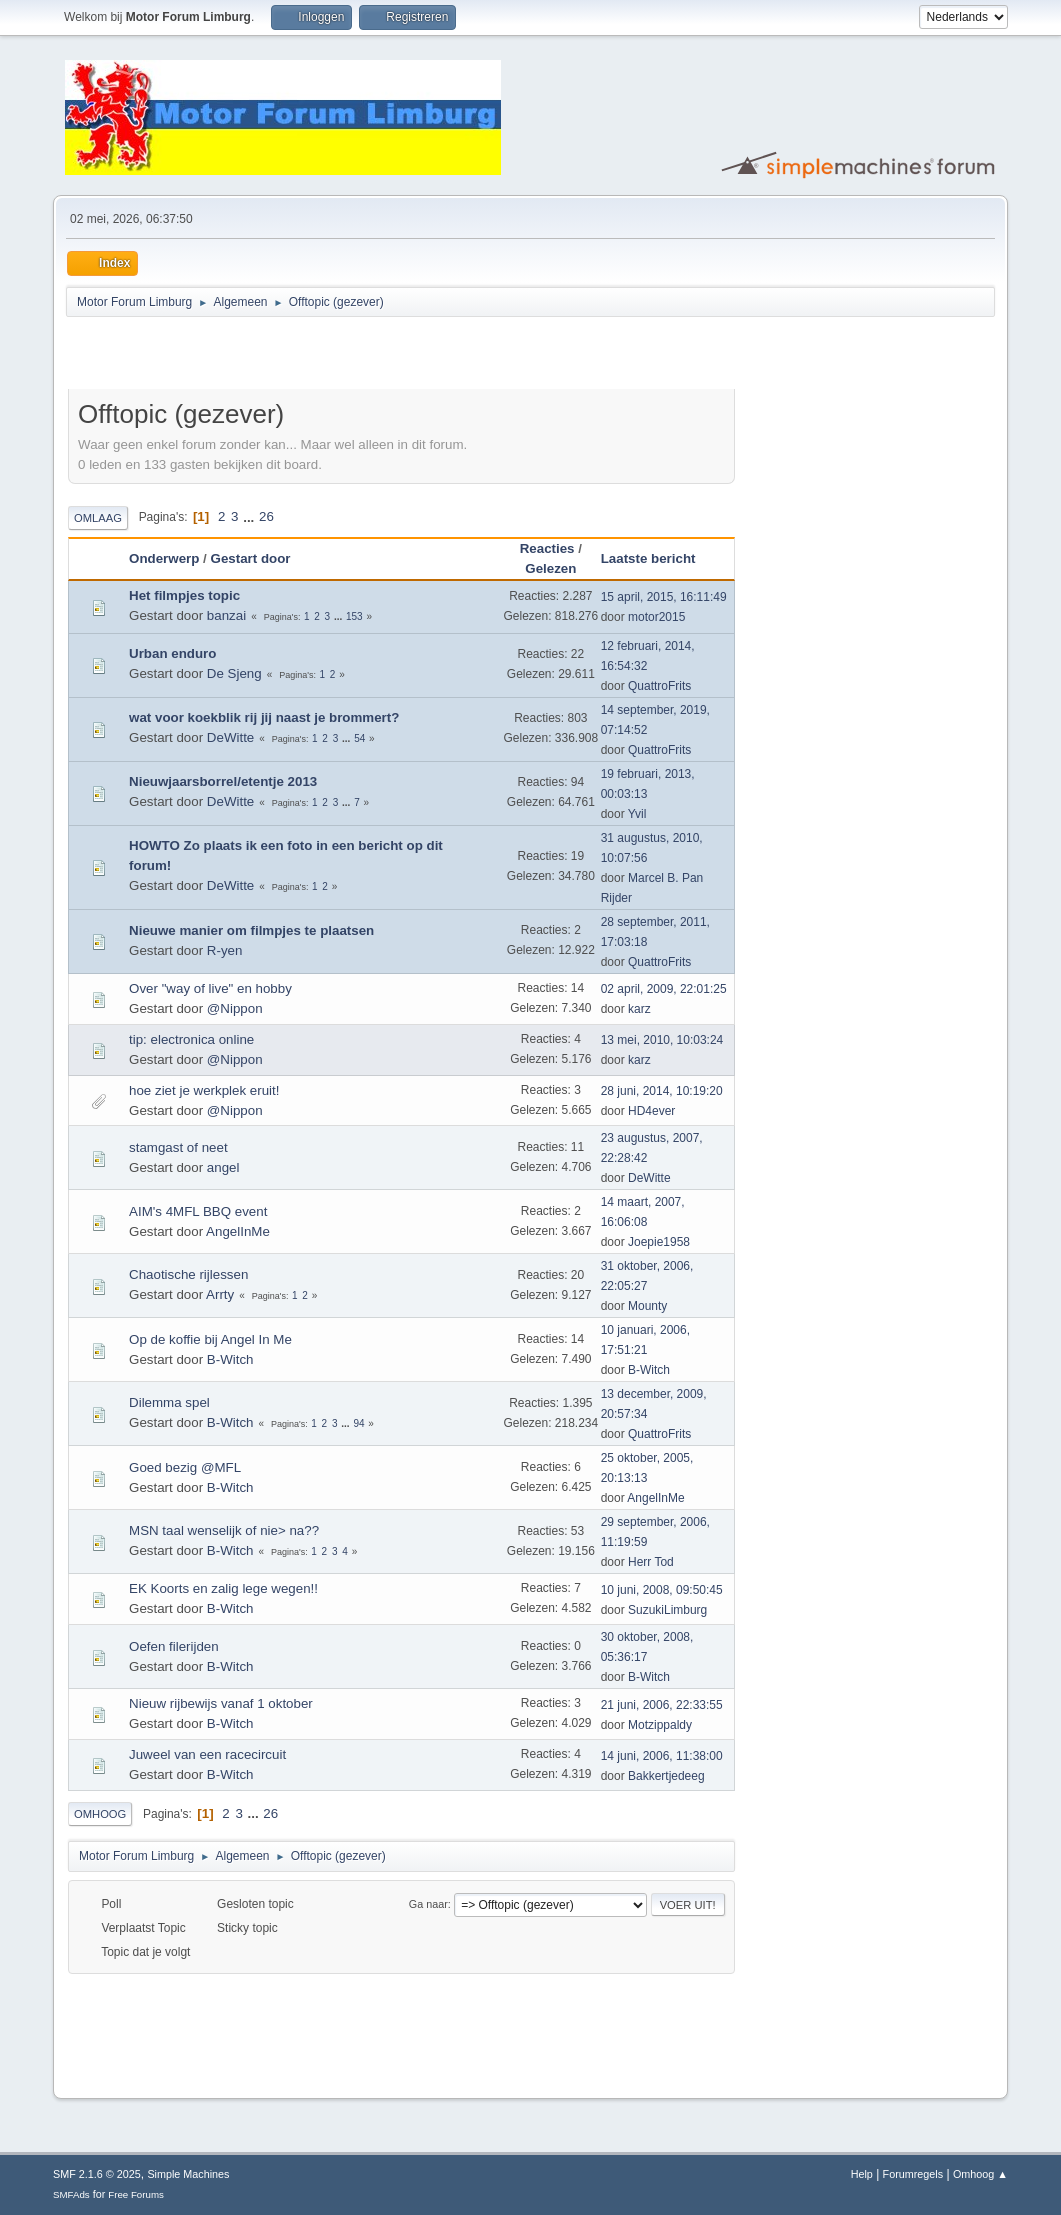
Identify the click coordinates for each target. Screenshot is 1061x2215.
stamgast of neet (178, 1147)
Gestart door (260, 558)
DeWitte (230, 737)
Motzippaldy (660, 1725)
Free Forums (136, 2194)
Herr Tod (651, 1562)
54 (359, 738)
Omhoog (100, 1814)
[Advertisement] (302, 356)
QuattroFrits (659, 686)
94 (358, 1423)
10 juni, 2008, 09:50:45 (662, 1590)
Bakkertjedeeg (666, 1776)
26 (266, 516)
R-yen (225, 950)
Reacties (547, 548)
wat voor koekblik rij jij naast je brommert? (264, 717)
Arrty (220, 1294)
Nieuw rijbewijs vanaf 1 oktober (221, 1703)
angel (223, 1167)
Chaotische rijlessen (188, 1274)
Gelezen (550, 568)
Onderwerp (164, 558)
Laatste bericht (648, 558)
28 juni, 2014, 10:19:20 (662, 1091)
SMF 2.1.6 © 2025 (97, 2174)
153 (354, 616)
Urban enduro (172, 653)
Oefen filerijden (174, 1646)
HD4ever (651, 1111)
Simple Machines (188, 2174)
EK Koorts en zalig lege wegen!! (223, 1588)
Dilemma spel (169, 1402)
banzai (226, 615)
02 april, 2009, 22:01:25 (664, 989)
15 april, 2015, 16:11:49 (664, 597)
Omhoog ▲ (980, 2174)
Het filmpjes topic (184, 595)
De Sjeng (234, 673)
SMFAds (71, 2194)
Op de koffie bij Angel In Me (210, 1339)
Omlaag (98, 518)
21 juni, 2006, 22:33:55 (662, 1705)
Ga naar (428, 1904)
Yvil (637, 814)
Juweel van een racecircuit (207, 1754)
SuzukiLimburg (667, 1610)
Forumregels (913, 2174)
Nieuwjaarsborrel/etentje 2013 (223, 781)
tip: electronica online (191, 1039)
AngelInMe (238, 1231)
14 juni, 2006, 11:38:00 (662, 1756)
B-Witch (230, 1359)
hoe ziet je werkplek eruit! (204, 1090)
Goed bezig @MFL (185, 1467)
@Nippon (235, 1008)
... (250, 516)
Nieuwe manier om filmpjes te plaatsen (251, 930)
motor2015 (656, 617)
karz (639, 1009)
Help (862, 2174)
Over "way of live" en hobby (210, 988)
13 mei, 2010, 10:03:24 (662, 1040)
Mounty (647, 1306)
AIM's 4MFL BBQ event (198, 1211)
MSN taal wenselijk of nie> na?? (224, 1530)
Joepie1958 (659, 1242)
